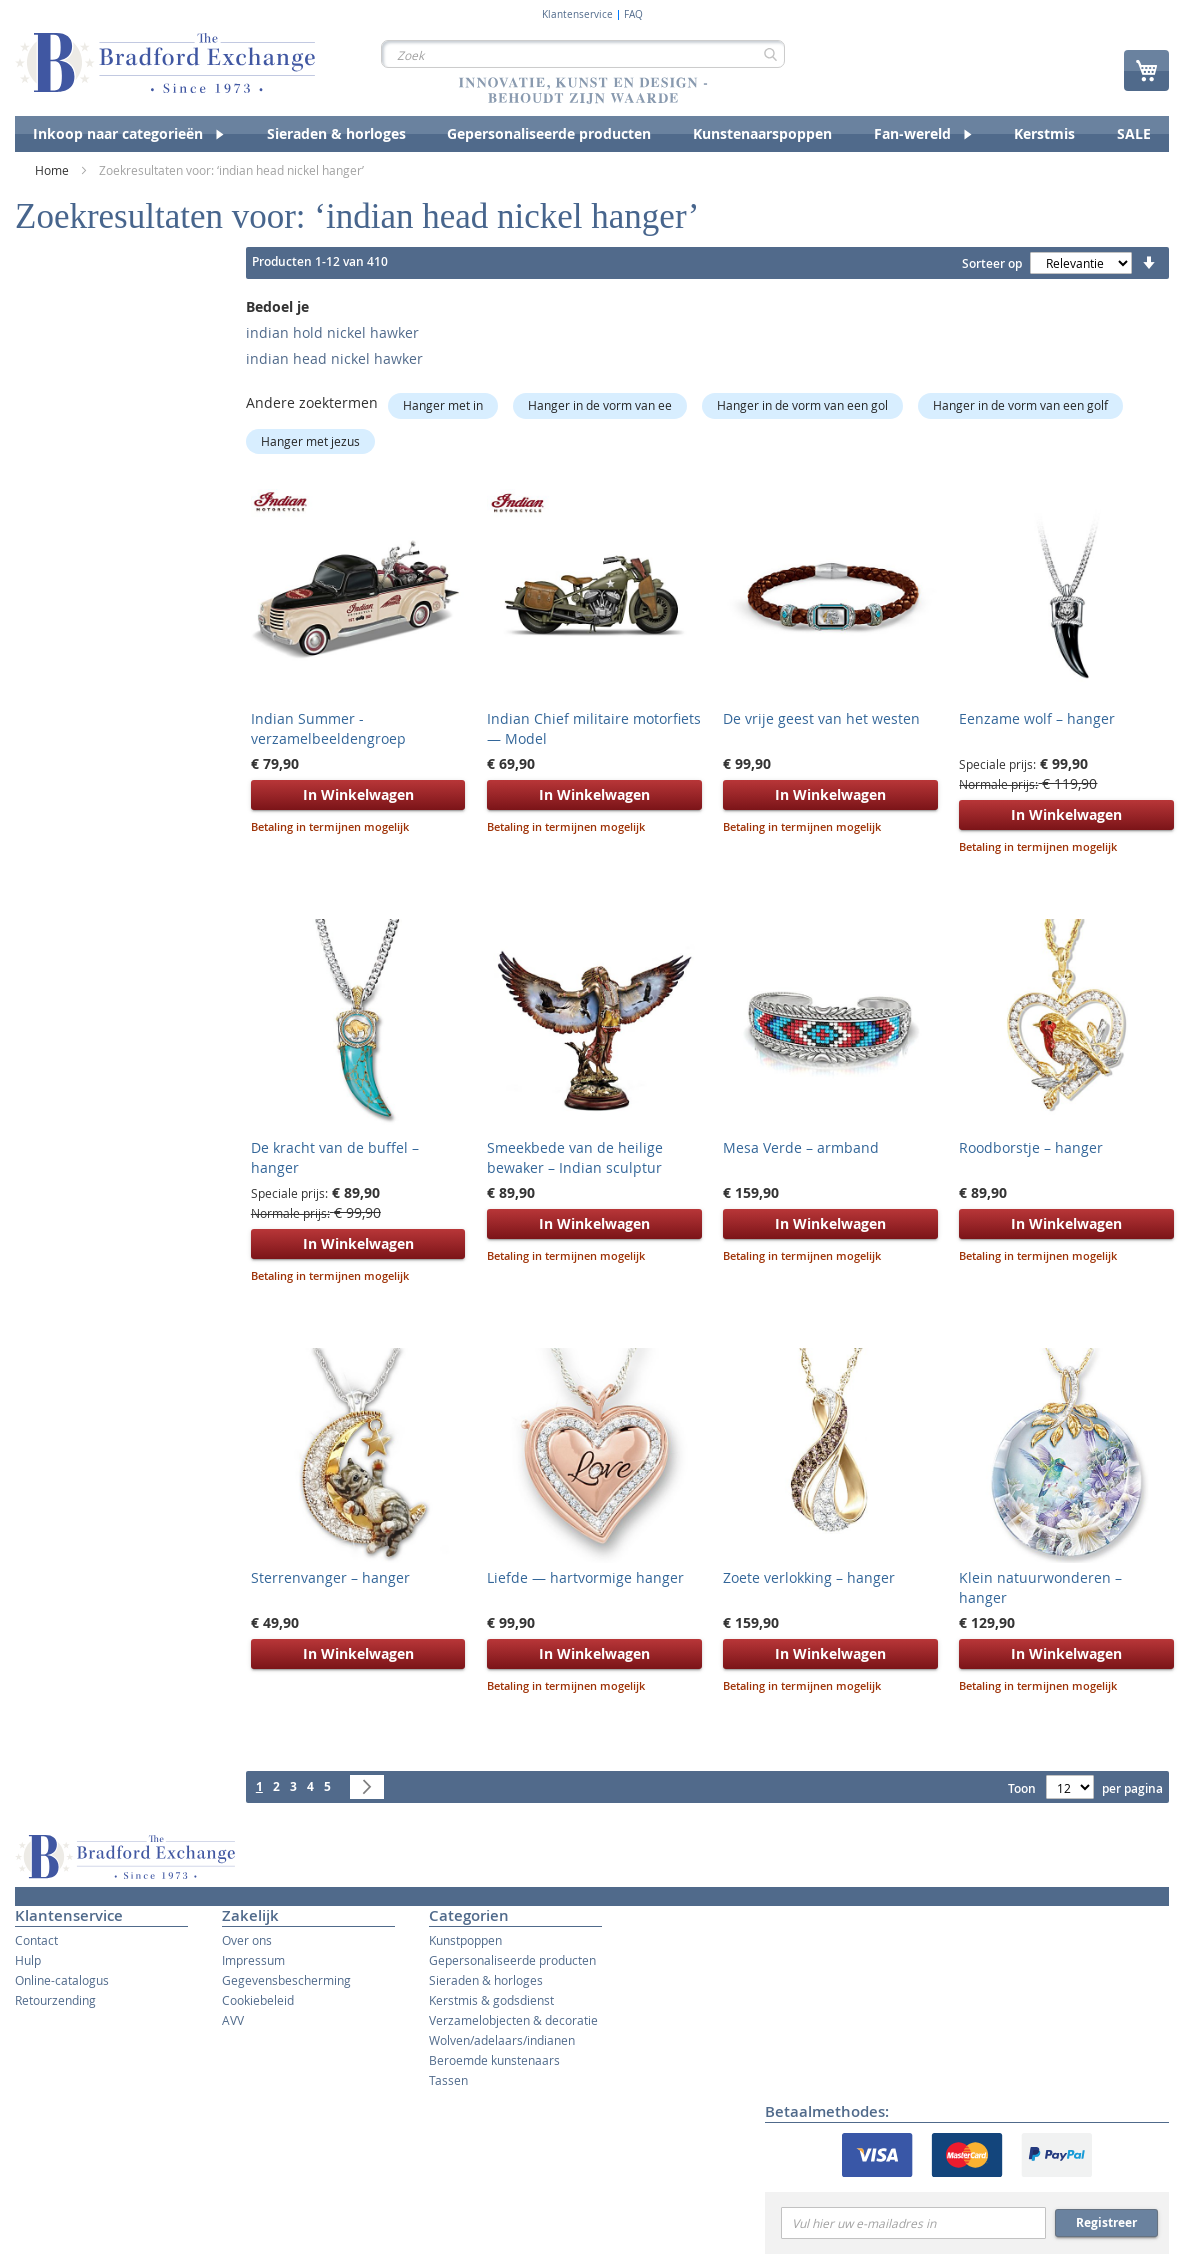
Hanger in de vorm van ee (600, 405)
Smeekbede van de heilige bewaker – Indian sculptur (575, 1157)
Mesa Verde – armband (801, 1147)
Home (53, 170)
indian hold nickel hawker (332, 332)
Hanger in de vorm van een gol (802, 405)
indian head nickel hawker (334, 358)
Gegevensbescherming (286, 1980)
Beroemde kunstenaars (494, 2060)
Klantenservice (577, 15)
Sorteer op (992, 263)
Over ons (247, 1940)
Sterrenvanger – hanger (330, 1577)
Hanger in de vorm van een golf (1020, 405)
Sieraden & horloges (486, 1980)
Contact (36, 1940)
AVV (233, 2020)
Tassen (448, 2080)
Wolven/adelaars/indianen (502, 2040)
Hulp (28, 1960)
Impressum (253, 1960)
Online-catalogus (62, 1980)
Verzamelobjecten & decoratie (513, 2020)
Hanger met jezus (310, 441)
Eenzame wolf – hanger (1037, 718)
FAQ (633, 15)
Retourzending (55, 2000)
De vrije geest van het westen (821, 718)
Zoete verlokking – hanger (809, 1577)
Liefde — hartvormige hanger (585, 1577)
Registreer (1106, 2222)
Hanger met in (443, 405)
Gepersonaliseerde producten (512, 1960)
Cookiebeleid (258, 2000)
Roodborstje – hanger (1031, 1147)
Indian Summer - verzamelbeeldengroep (328, 728)
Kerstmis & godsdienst (491, 2000)
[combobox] (583, 54)
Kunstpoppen (465, 1940)
